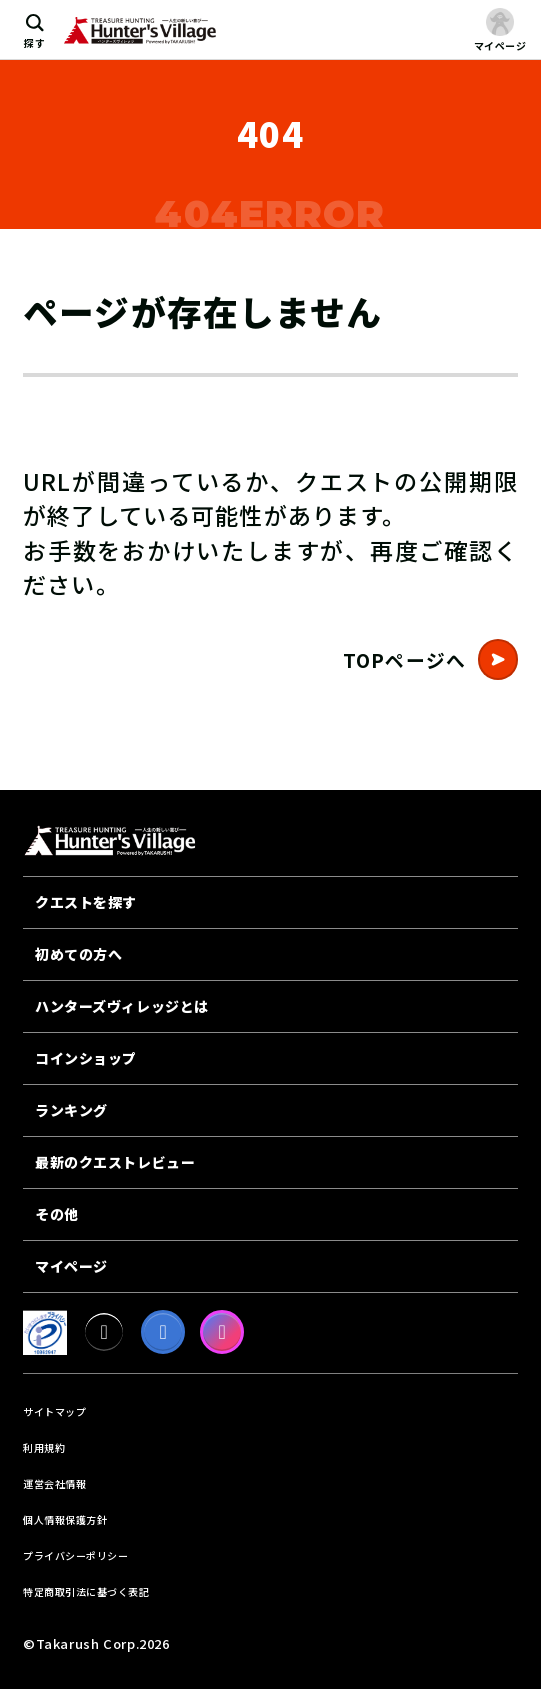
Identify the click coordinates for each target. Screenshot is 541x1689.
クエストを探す (86, 902)
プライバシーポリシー (75, 1555)
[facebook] (163, 1332)
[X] (104, 1332)
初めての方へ (78, 954)
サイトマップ (54, 1411)
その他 (57, 1214)
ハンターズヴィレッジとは (122, 1006)
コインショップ (86, 1058)
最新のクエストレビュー (115, 1162)
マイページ (71, 1266)
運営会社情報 (54, 1483)
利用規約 (44, 1447)
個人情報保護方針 (65, 1519)
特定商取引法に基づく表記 (86, 1591)
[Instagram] (222, 1332)
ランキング (71, 1110)
